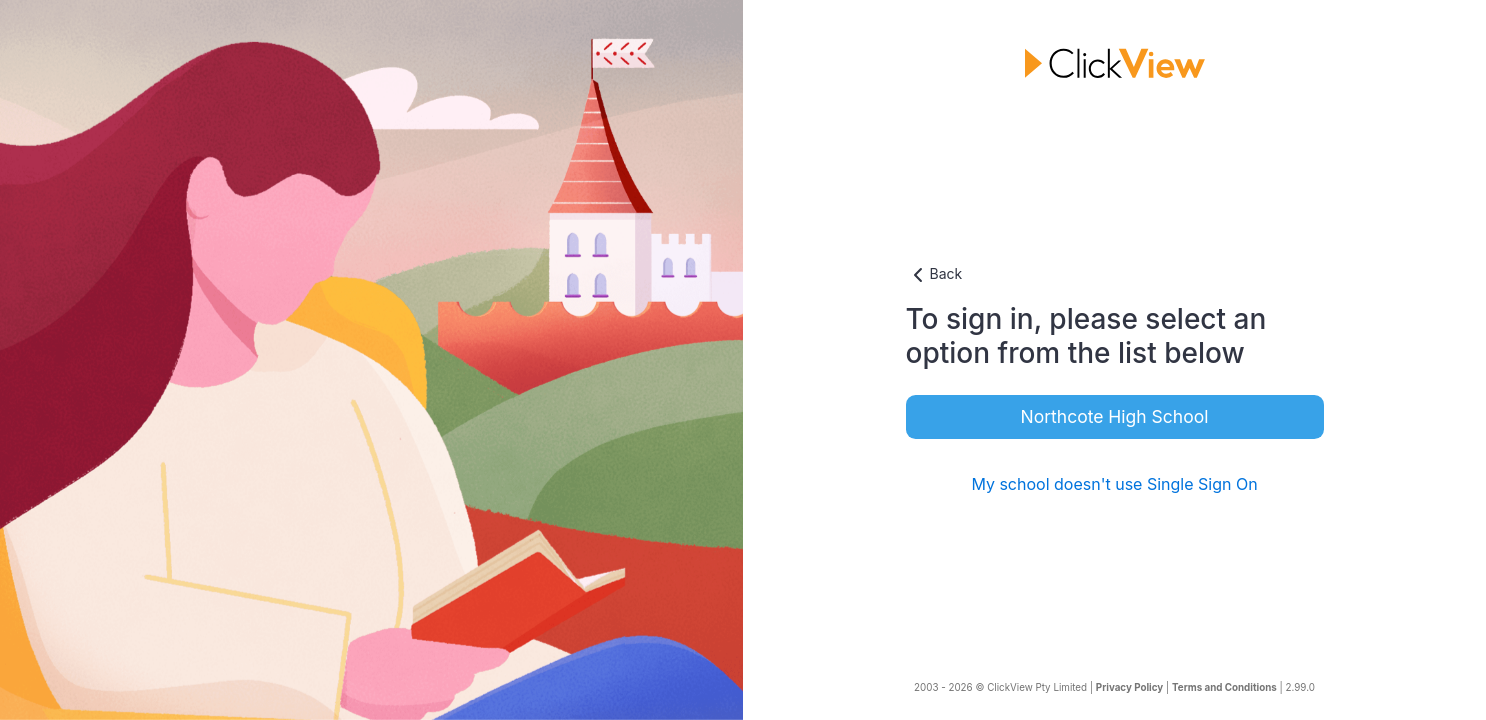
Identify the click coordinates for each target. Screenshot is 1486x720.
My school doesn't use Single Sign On (1114, 484)
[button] (1115, 275)
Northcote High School (1115, 416)
